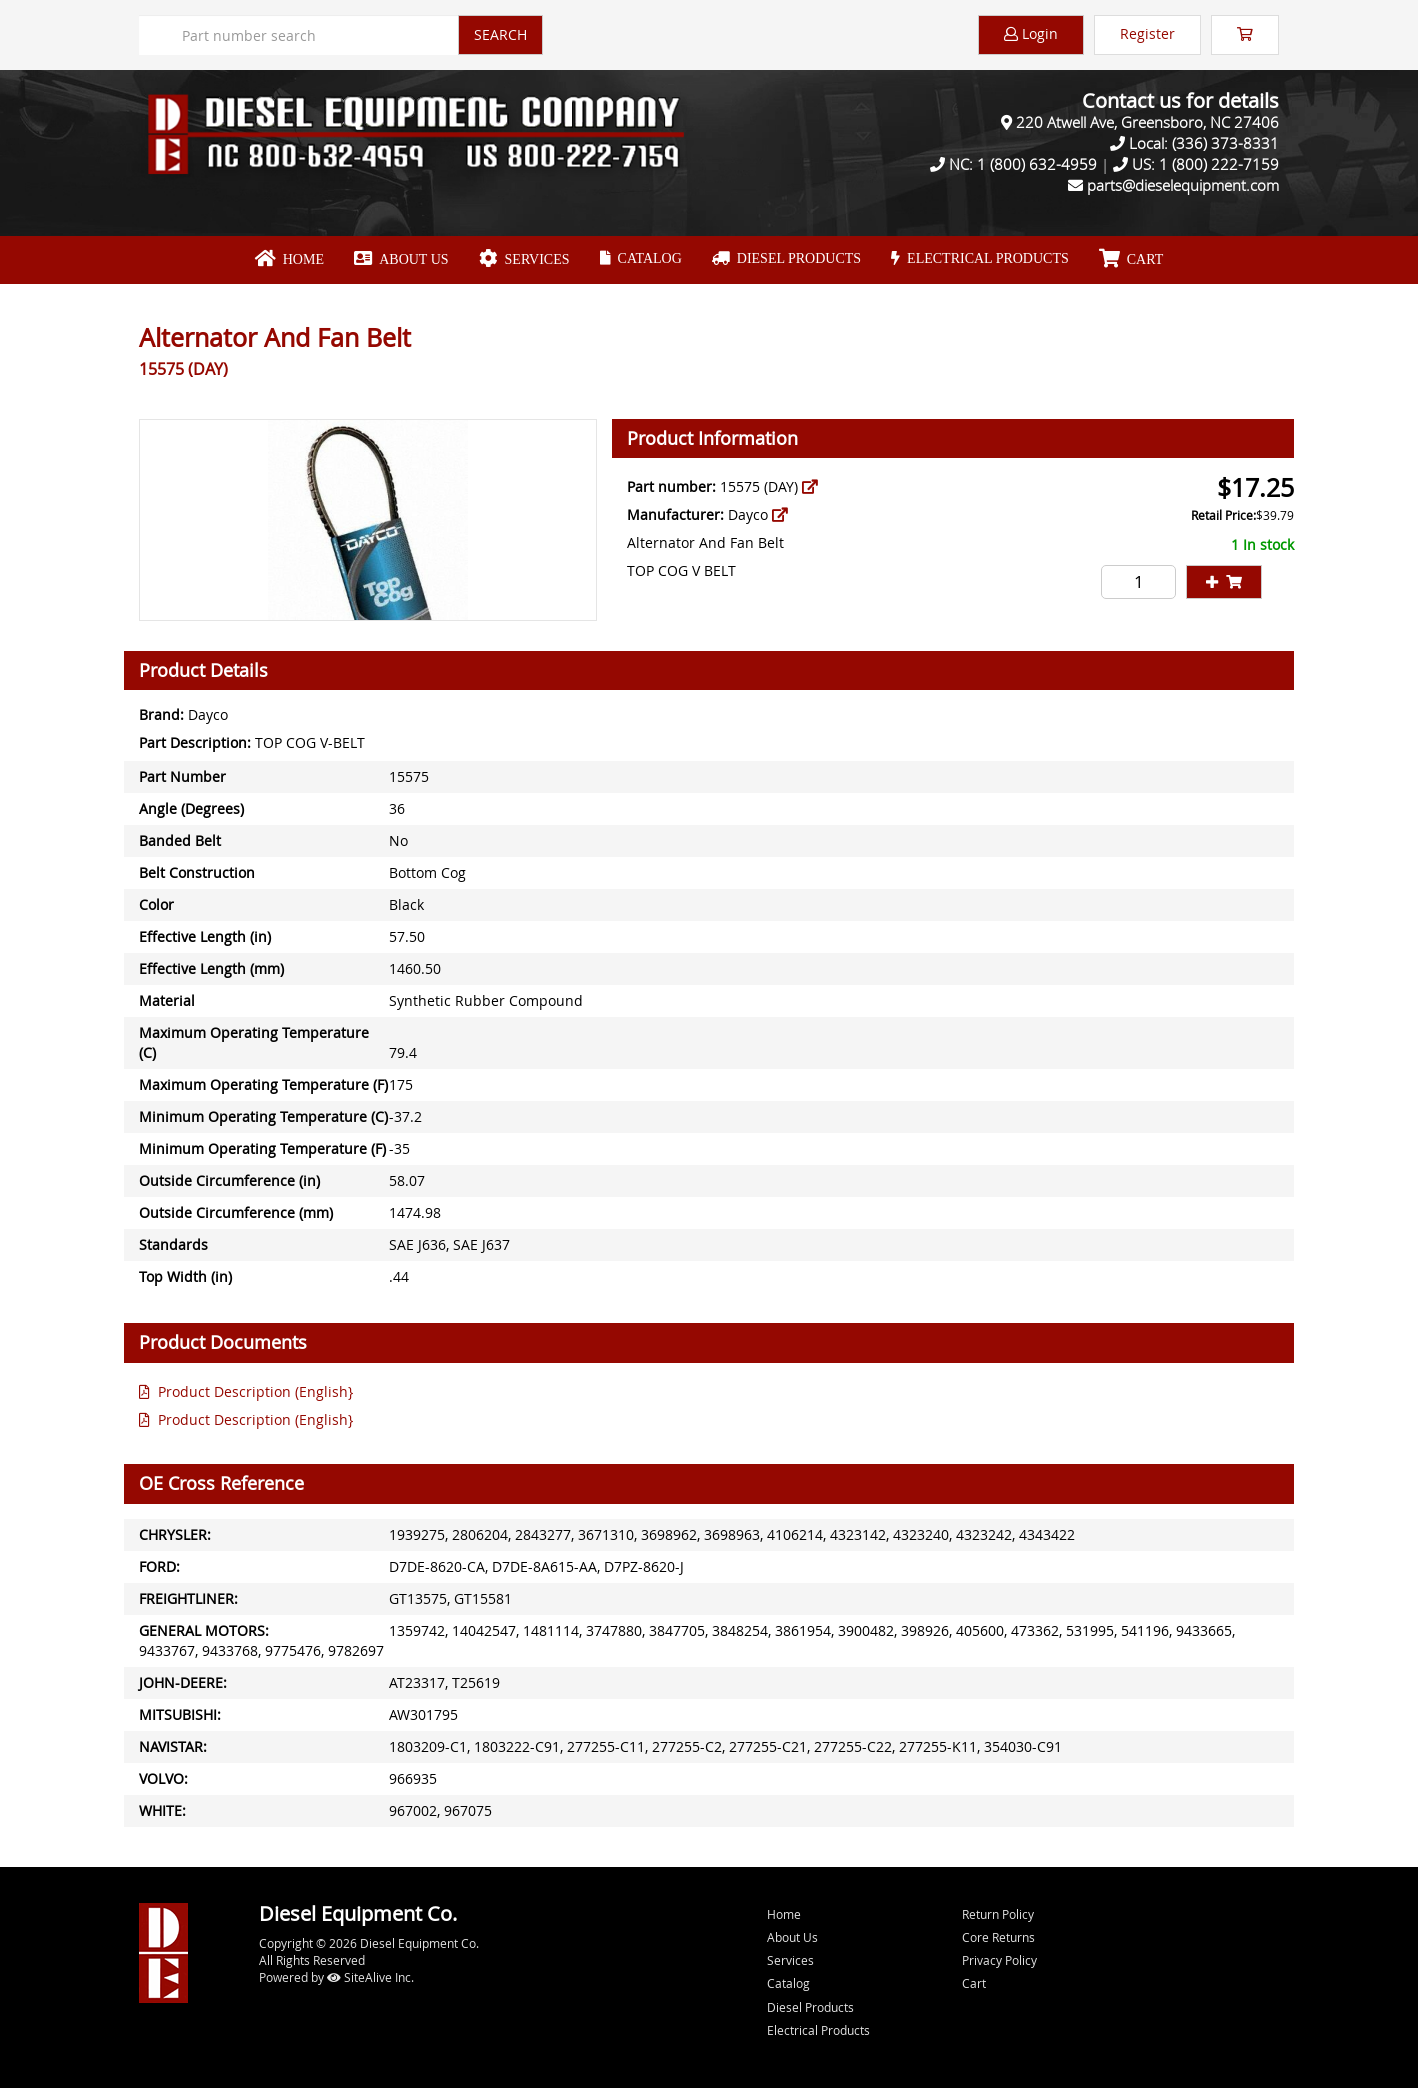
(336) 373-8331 (1225, 143)
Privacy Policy (999, 1960)
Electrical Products (980, 258)
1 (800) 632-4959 (1037, 164)
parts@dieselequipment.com (1183, 185)
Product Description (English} (246, 1391)
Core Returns (998, 1937)
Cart (974, 1983)
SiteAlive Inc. (370, 1977)
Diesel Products (786, 258)
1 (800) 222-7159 (1219, 164)
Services (524, 259)
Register (1147, 33)
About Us (401, 259)
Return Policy (998, 1914)
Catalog (641, 258)
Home (289, 259)
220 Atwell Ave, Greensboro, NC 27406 (1147, 122)
